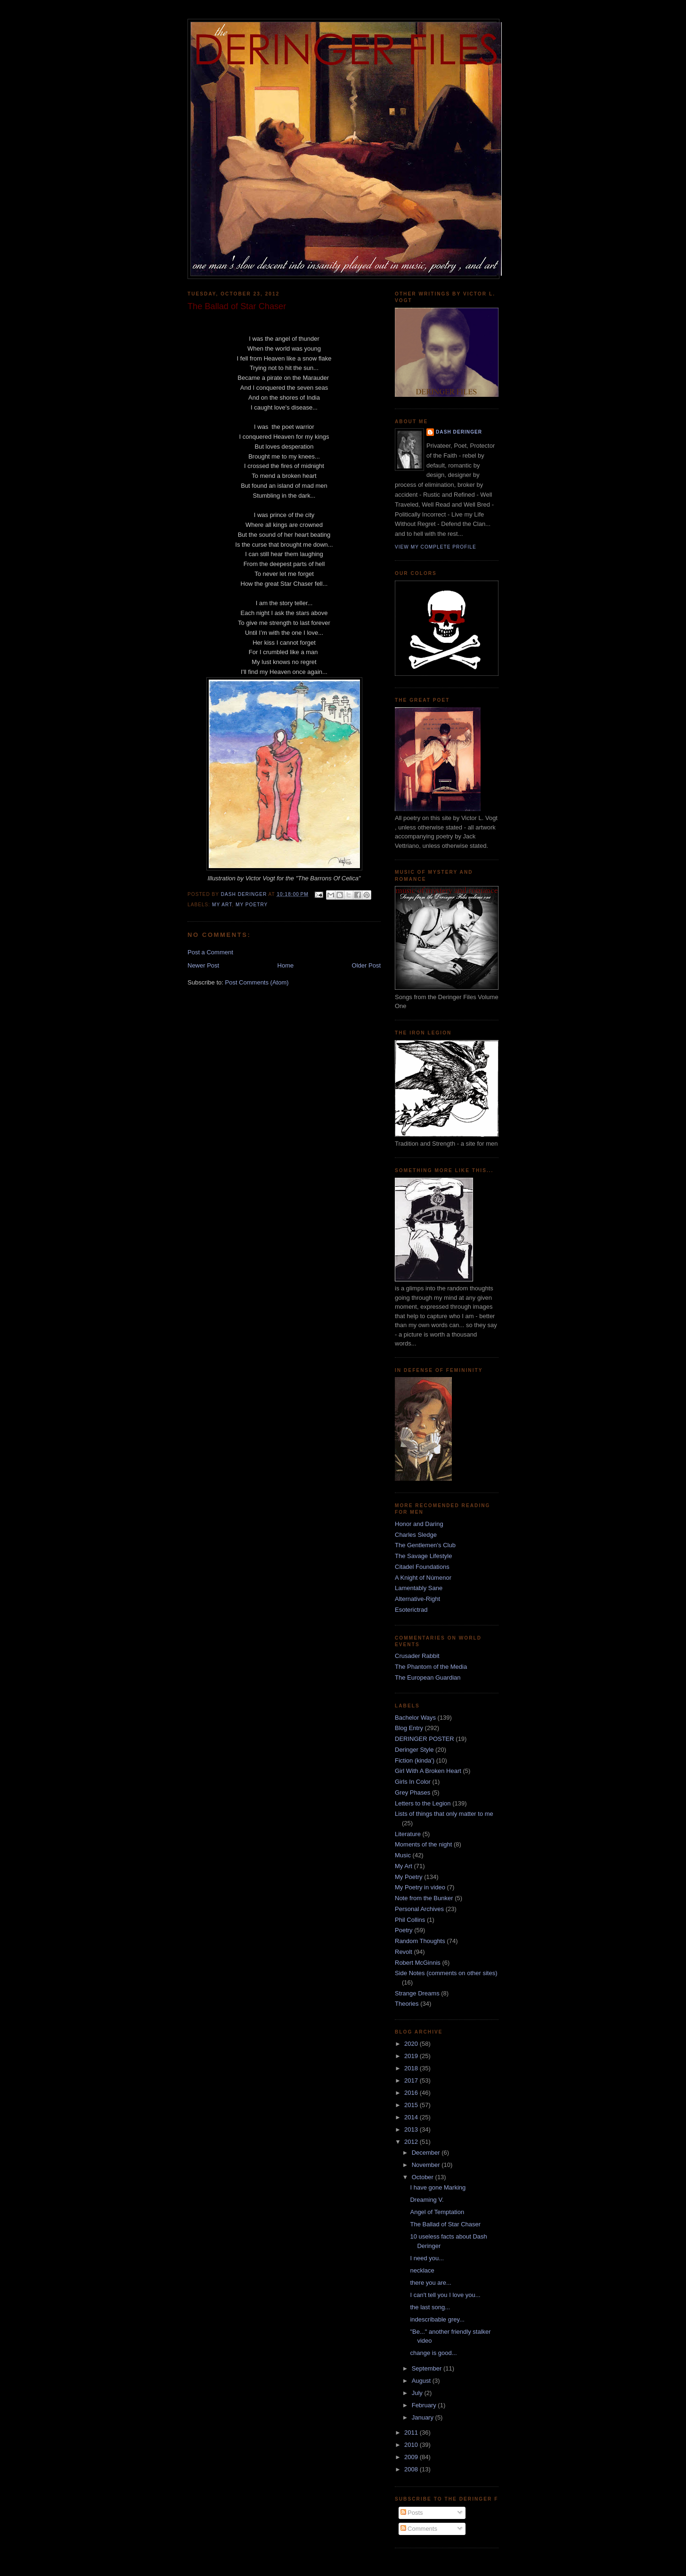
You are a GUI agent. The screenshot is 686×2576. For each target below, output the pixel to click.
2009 (412, 2457)
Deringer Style (414, 1749)
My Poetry (252, 904)
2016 (412, 2092)
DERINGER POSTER (424, 1738)
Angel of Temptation (437, 2211)
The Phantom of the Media (431, 1666)
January (423, 2417)
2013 (412, 2129)
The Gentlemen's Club (425, 1545)
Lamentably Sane (418, 1588)
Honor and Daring (419, 1523)
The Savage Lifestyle (423, 1555)
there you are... (430, 2282)
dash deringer (459, 432)
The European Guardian (427, 1677)
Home (286, 965)
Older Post (366, 965)
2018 (412, 2068)
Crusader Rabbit (417, 1655)
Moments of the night (423, 1844)
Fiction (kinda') (414, 1760)
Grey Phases (412, 1792)
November (427, 2164)
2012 (412, 2141)
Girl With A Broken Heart (428, 1770)
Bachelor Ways (415, 1717)
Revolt (403, 1951)
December (427, 2152)
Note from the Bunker (424, 1898)
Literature (408, 1834)
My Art (222, 904)
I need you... (427, 2258)
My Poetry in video (420, 1887)
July (418, 2392)
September (427, 2368)
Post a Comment (210, 952)
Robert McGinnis (418, 1962)
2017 (412, 2080)
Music (403, 1855)
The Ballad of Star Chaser (445, 2224)
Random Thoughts (420, 1940)
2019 (412, 2055)
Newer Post (203, 965)
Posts (411, 2512)
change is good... (433, 2352)
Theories (407, 2003)
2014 (412, 2117)
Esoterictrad (411, 1609)
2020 (412, 2043)
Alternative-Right (417, 1598)
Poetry (404, 1930)
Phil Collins (410, 1919)
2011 (412, 2432)
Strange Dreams (417, 1993)
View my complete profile (435, 547)
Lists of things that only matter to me (444, 1813)
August (422, 2380)
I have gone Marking (438, 2187)
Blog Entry (409, 1727)
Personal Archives (419, 1908)
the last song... (430, 2307)
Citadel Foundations (422, 1566)
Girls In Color (413, 1781)
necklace (422, 2270)
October (423, 2177)
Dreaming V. (426, 2199)
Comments (418, 2528)
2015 (412, 2104)
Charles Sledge (416, 1534)
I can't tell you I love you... (445, 2294)
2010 (412, 2444)
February (425, 2405)
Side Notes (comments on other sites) (446, 1973)
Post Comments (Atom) (257, 982)
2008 (412, 2469)
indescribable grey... (437, 2319)
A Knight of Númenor (423, 1577)
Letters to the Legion (423, 1803)
